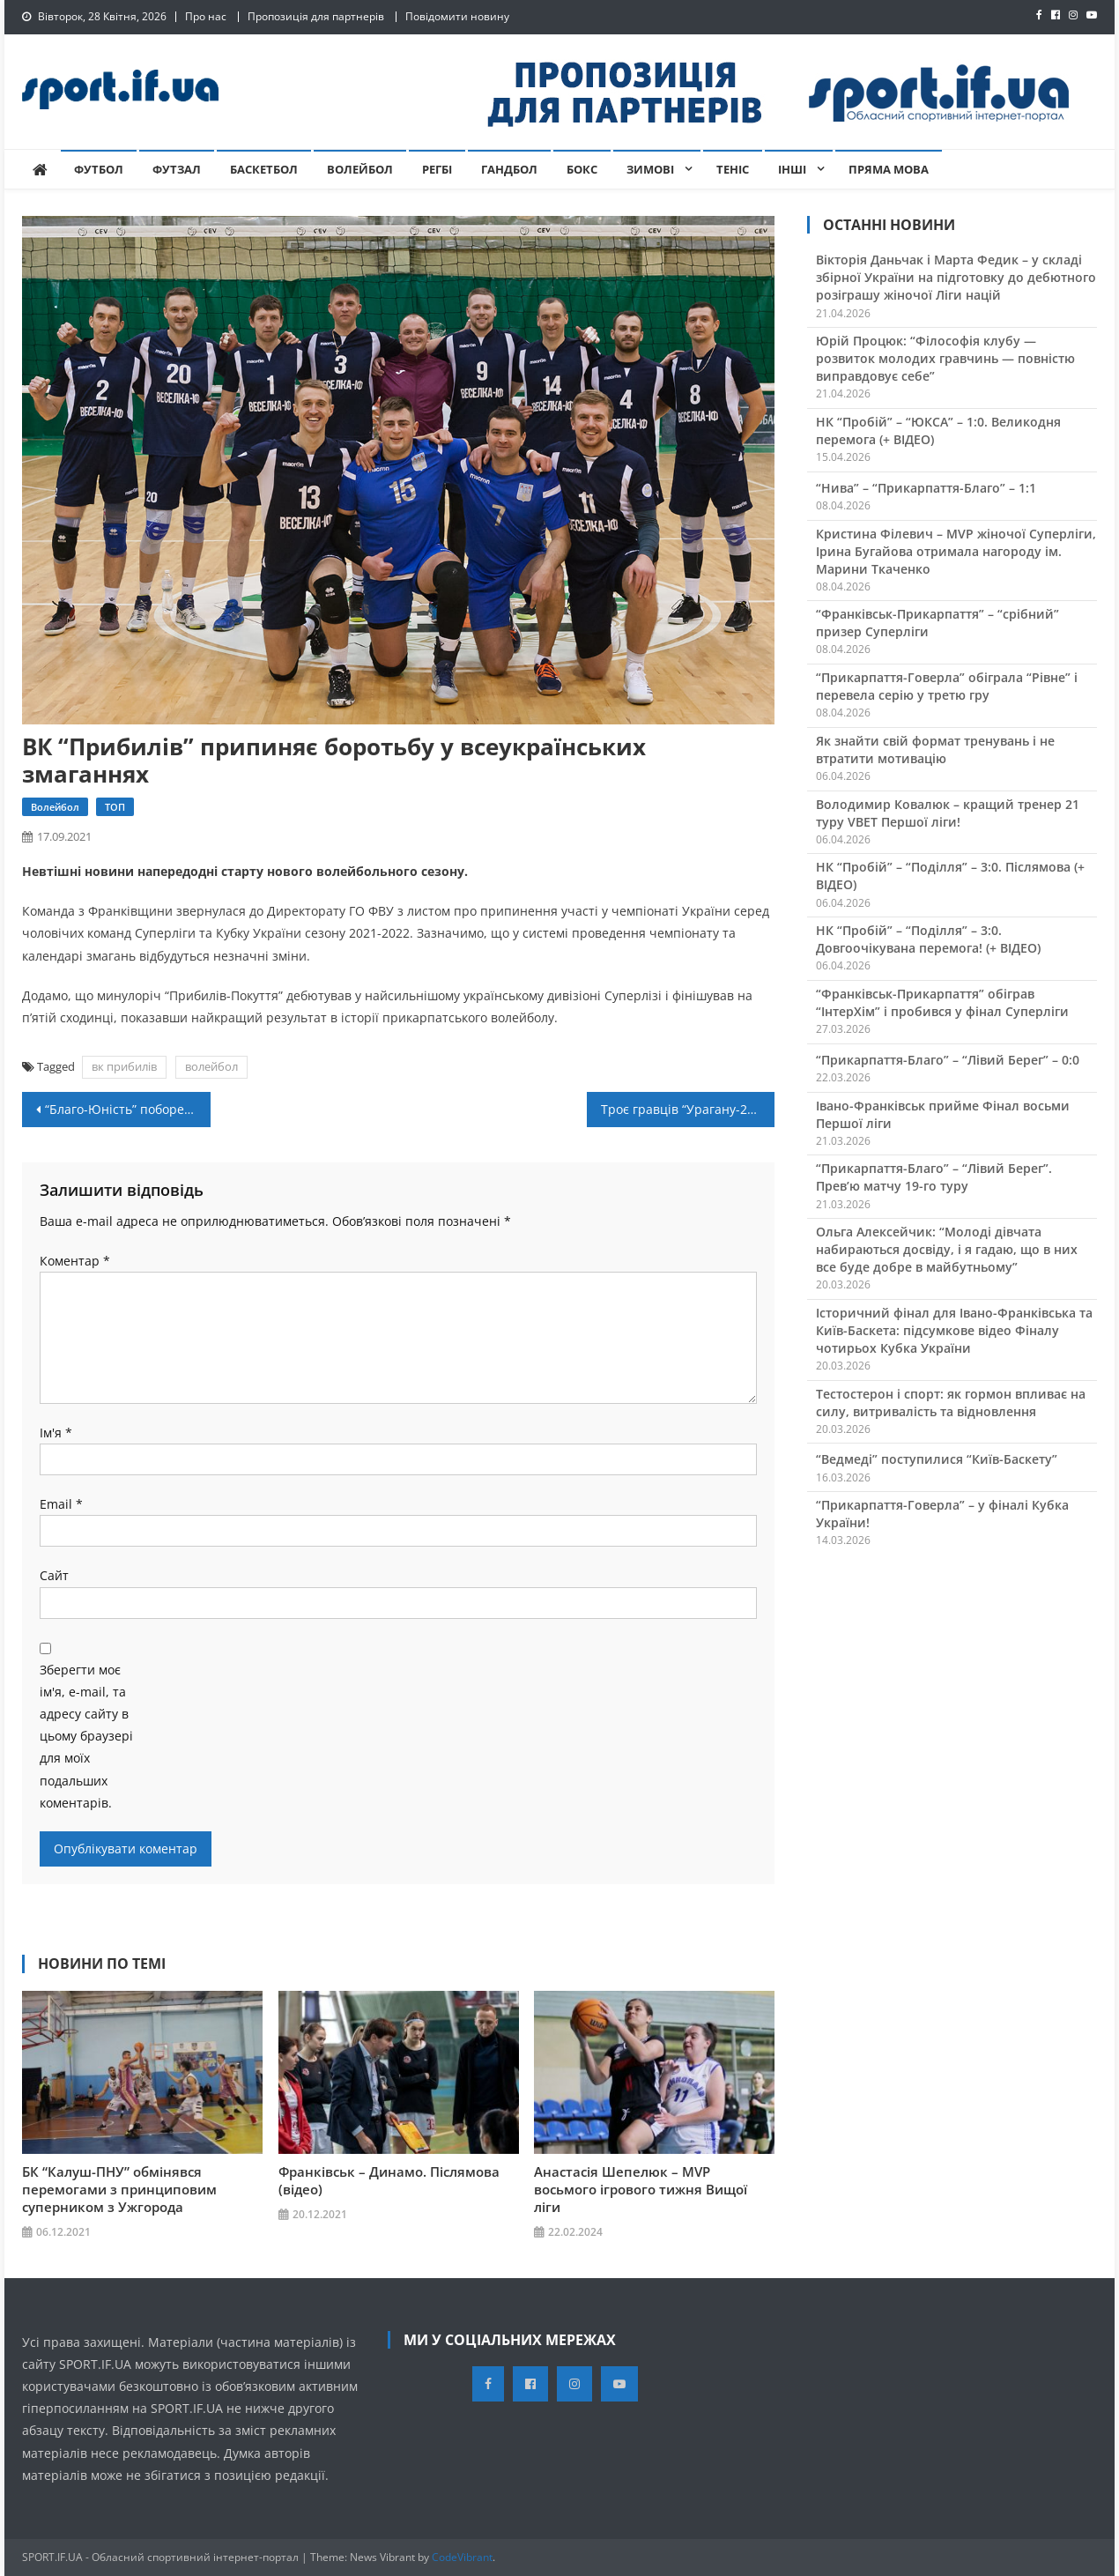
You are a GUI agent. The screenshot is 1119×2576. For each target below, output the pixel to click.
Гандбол (509, 169)
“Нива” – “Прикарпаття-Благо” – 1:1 (926, 487)
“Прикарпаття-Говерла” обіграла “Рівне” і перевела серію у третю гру (947, 686)
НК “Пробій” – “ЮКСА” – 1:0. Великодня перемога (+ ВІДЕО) (938, 430)
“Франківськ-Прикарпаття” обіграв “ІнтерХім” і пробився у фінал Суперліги (942, 1002)
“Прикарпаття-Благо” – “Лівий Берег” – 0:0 (947, 1059)
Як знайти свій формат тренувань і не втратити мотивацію (935, 749)
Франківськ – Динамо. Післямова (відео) (389, 2180)
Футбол (98, 169)
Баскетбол (264, 169)
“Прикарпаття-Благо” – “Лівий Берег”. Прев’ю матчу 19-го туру (934, 1177)
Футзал (176, 169)
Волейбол (360, 169)
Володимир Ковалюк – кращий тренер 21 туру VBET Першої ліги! (947, 813)
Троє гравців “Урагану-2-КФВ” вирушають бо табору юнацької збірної (688, 1109)
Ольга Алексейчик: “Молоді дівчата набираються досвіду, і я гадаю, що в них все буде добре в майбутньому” (947, 1249)
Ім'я (56, 1432)
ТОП (115, 806)
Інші (792, 169)
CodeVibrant (462, 2557)
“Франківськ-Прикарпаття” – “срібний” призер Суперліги (937, 622)
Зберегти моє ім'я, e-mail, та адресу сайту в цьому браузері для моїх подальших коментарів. (86, 1736)
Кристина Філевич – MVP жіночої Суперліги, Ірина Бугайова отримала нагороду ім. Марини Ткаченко (956, 551)
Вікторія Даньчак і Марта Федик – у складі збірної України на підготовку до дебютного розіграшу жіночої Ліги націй (956, 277)
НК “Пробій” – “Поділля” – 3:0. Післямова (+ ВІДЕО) (950, 875)
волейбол (211, 1066)
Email (61, 1504)
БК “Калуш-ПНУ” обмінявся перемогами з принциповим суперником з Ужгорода (119, 2189)
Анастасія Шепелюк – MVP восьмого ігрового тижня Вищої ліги (640, 2189)
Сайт (54, 1575)
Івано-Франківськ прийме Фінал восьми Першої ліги (943, 1114)
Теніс (732, 169)
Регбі (437, 169)
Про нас (205, 16)
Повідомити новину (457, 16)
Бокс (582, 169)
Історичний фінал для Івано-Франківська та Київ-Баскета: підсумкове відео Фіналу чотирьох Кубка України (954, 1330)
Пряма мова (889, 169)
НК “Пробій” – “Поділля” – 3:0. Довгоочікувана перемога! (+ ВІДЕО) (928, 939)
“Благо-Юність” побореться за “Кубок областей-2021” (128, 1109)
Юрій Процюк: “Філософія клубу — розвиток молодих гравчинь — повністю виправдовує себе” (945, 358)
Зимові (650, 169)
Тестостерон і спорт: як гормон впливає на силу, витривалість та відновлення (951, 1402)
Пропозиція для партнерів (316, 16)
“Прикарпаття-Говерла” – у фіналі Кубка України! (942, 1513)
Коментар (75, 1260)
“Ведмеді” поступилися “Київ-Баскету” (936, 1459)
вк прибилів (124, 1066)
